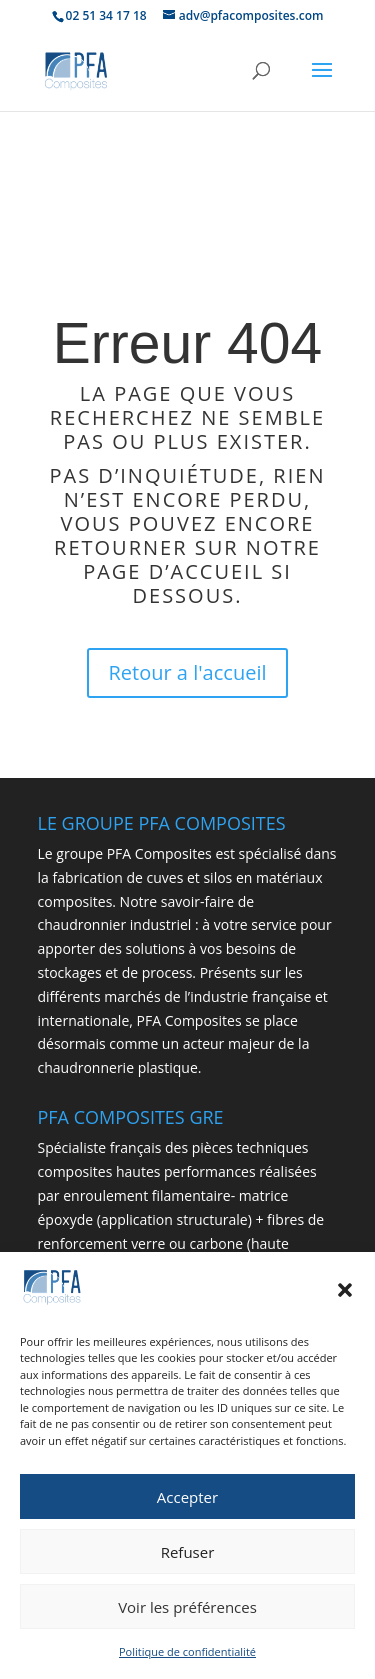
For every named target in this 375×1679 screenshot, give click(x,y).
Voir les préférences (187, 1611)
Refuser (188, 1556)
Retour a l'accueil (188, 672)
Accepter (187, 1501)
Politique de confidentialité (187, 1656)
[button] (345, 1295)
